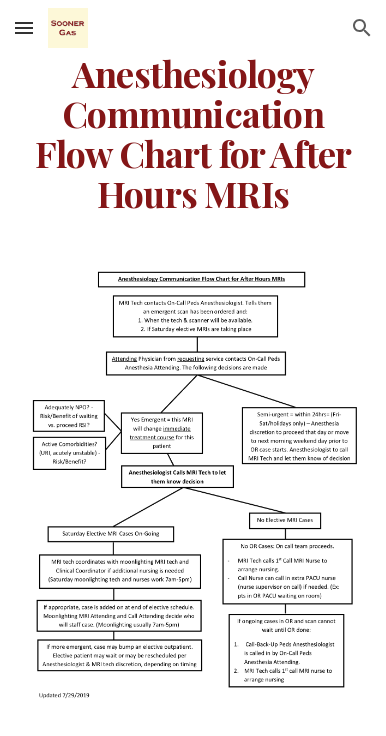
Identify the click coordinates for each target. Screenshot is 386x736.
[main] (193, 134)
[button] (24, 27)
